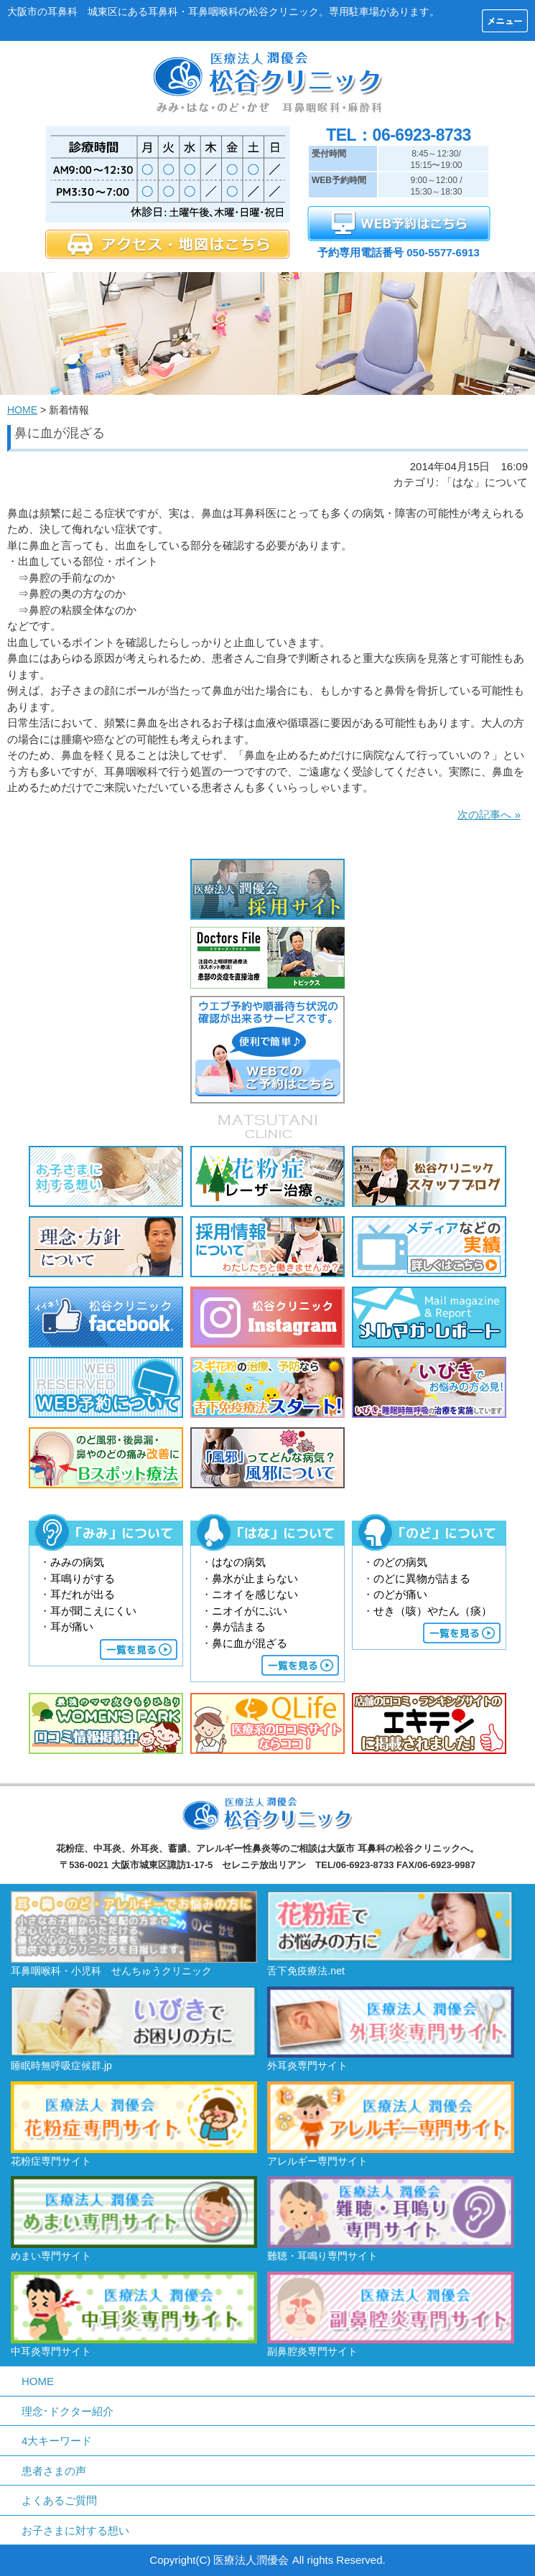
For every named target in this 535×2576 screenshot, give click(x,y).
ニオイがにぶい (249, 1611)
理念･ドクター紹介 (67, 2411)
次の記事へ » (489, 814)
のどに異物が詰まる (421, 1578)
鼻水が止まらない (255, 1578)
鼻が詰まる (239, 1626)
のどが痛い (400, 1594)
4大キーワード (57, 2441)
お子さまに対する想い (75, 2530)
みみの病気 (77, 1562)
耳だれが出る (82, 1594)
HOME (22, 410)
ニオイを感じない (255, 1594)
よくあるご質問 (59, 2500)
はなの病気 (239, 1562)
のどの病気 (400, 1562)
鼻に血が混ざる (249, 1643)
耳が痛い (71, 1626)
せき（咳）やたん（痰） (432, 1611)
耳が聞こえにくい (93, 1611)
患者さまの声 (54, 2471)
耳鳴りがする (82, 1578)
